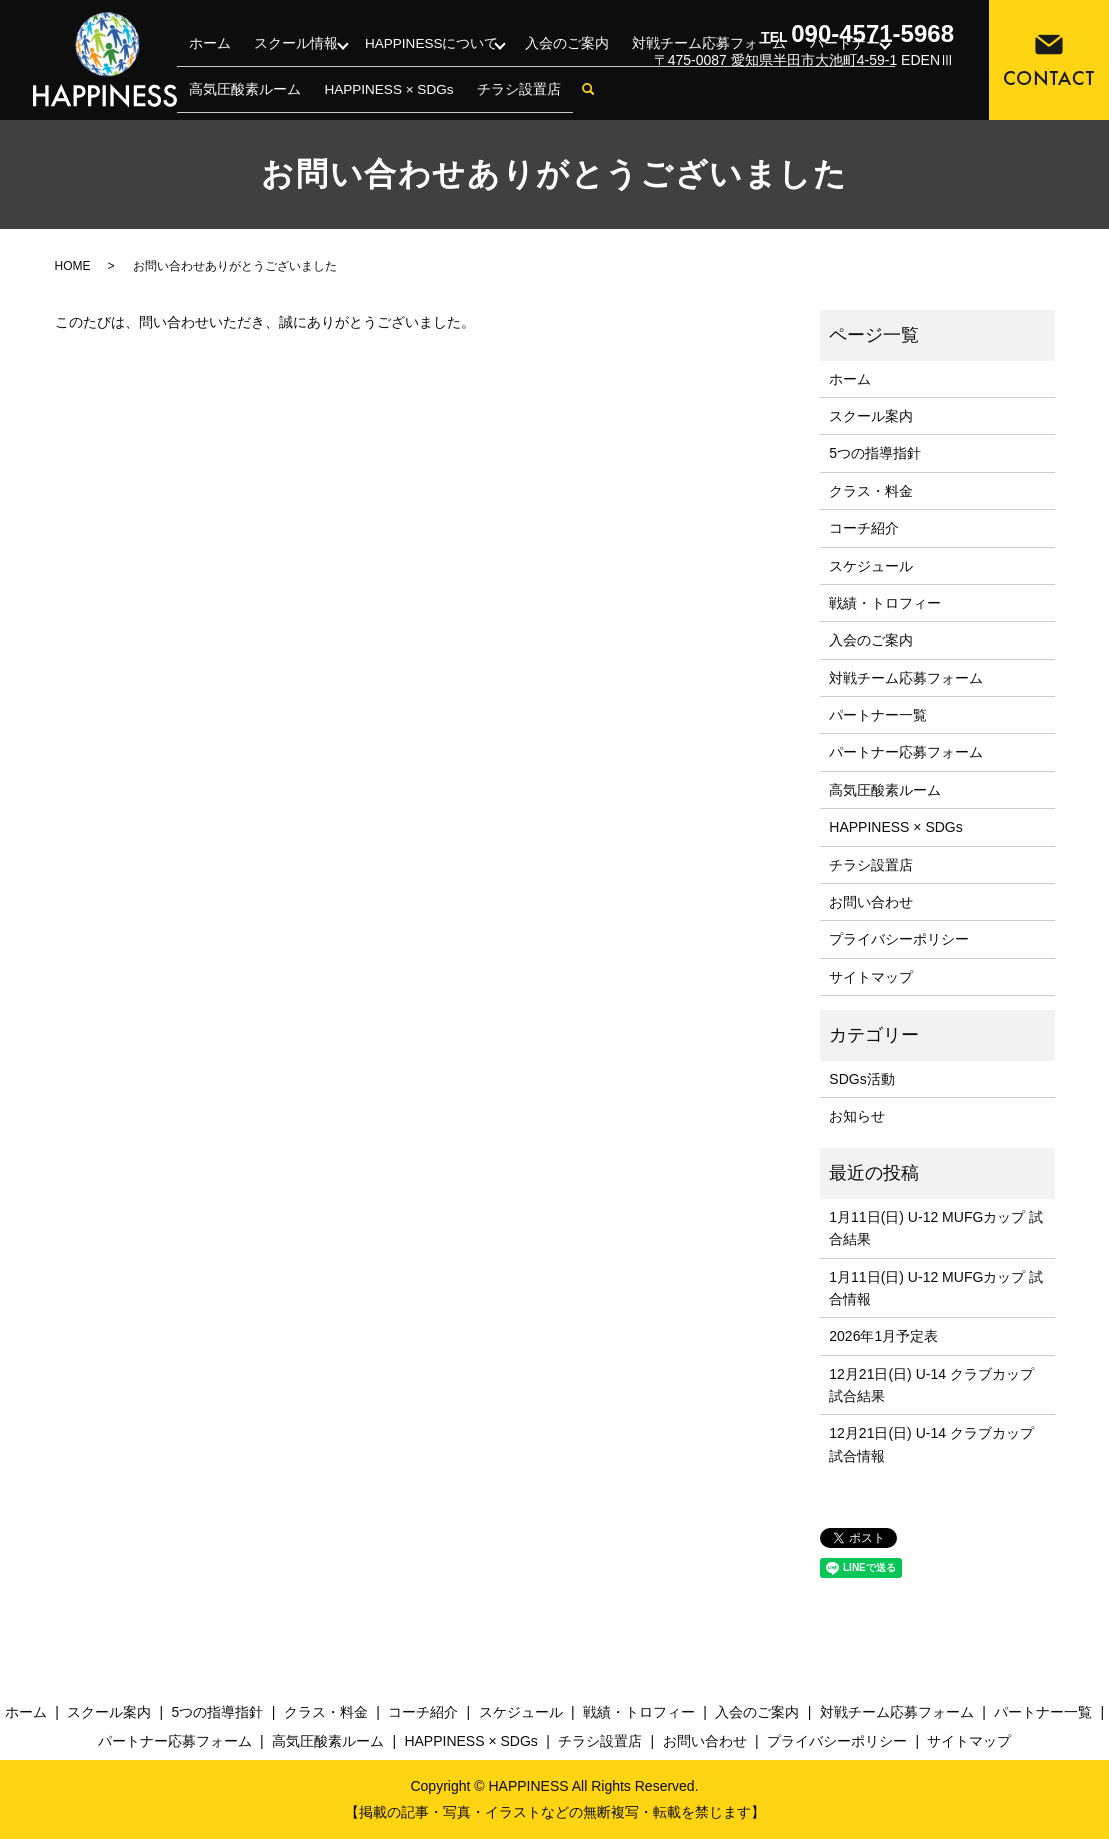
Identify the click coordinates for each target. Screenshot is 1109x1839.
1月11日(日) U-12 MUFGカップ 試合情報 (936, 1288)
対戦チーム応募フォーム (601, 68)
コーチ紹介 (864, 528)
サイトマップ (871, 977)
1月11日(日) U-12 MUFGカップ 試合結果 (936, 1228)
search (271, 98)
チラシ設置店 (217, 97)
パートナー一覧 (878, 715)
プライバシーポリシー (899, 939)
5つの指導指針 (875, 453)
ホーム (199, 68)
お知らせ (857, 1116)
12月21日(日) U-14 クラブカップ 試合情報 (931, 1444)
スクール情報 (260, 68)
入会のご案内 (492, 68)
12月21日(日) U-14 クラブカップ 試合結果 (931, 1385)
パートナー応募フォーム (906, 752)
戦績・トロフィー (885, 603)
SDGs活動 (861, 1079)
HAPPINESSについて (376, 68)
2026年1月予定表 (883, 1336)
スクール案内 (871, 416)
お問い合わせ (871, 902)
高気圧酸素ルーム (885, 790)
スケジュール (871, 566)
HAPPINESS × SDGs (895, 827)
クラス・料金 (871, 491)
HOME (73, 266)
